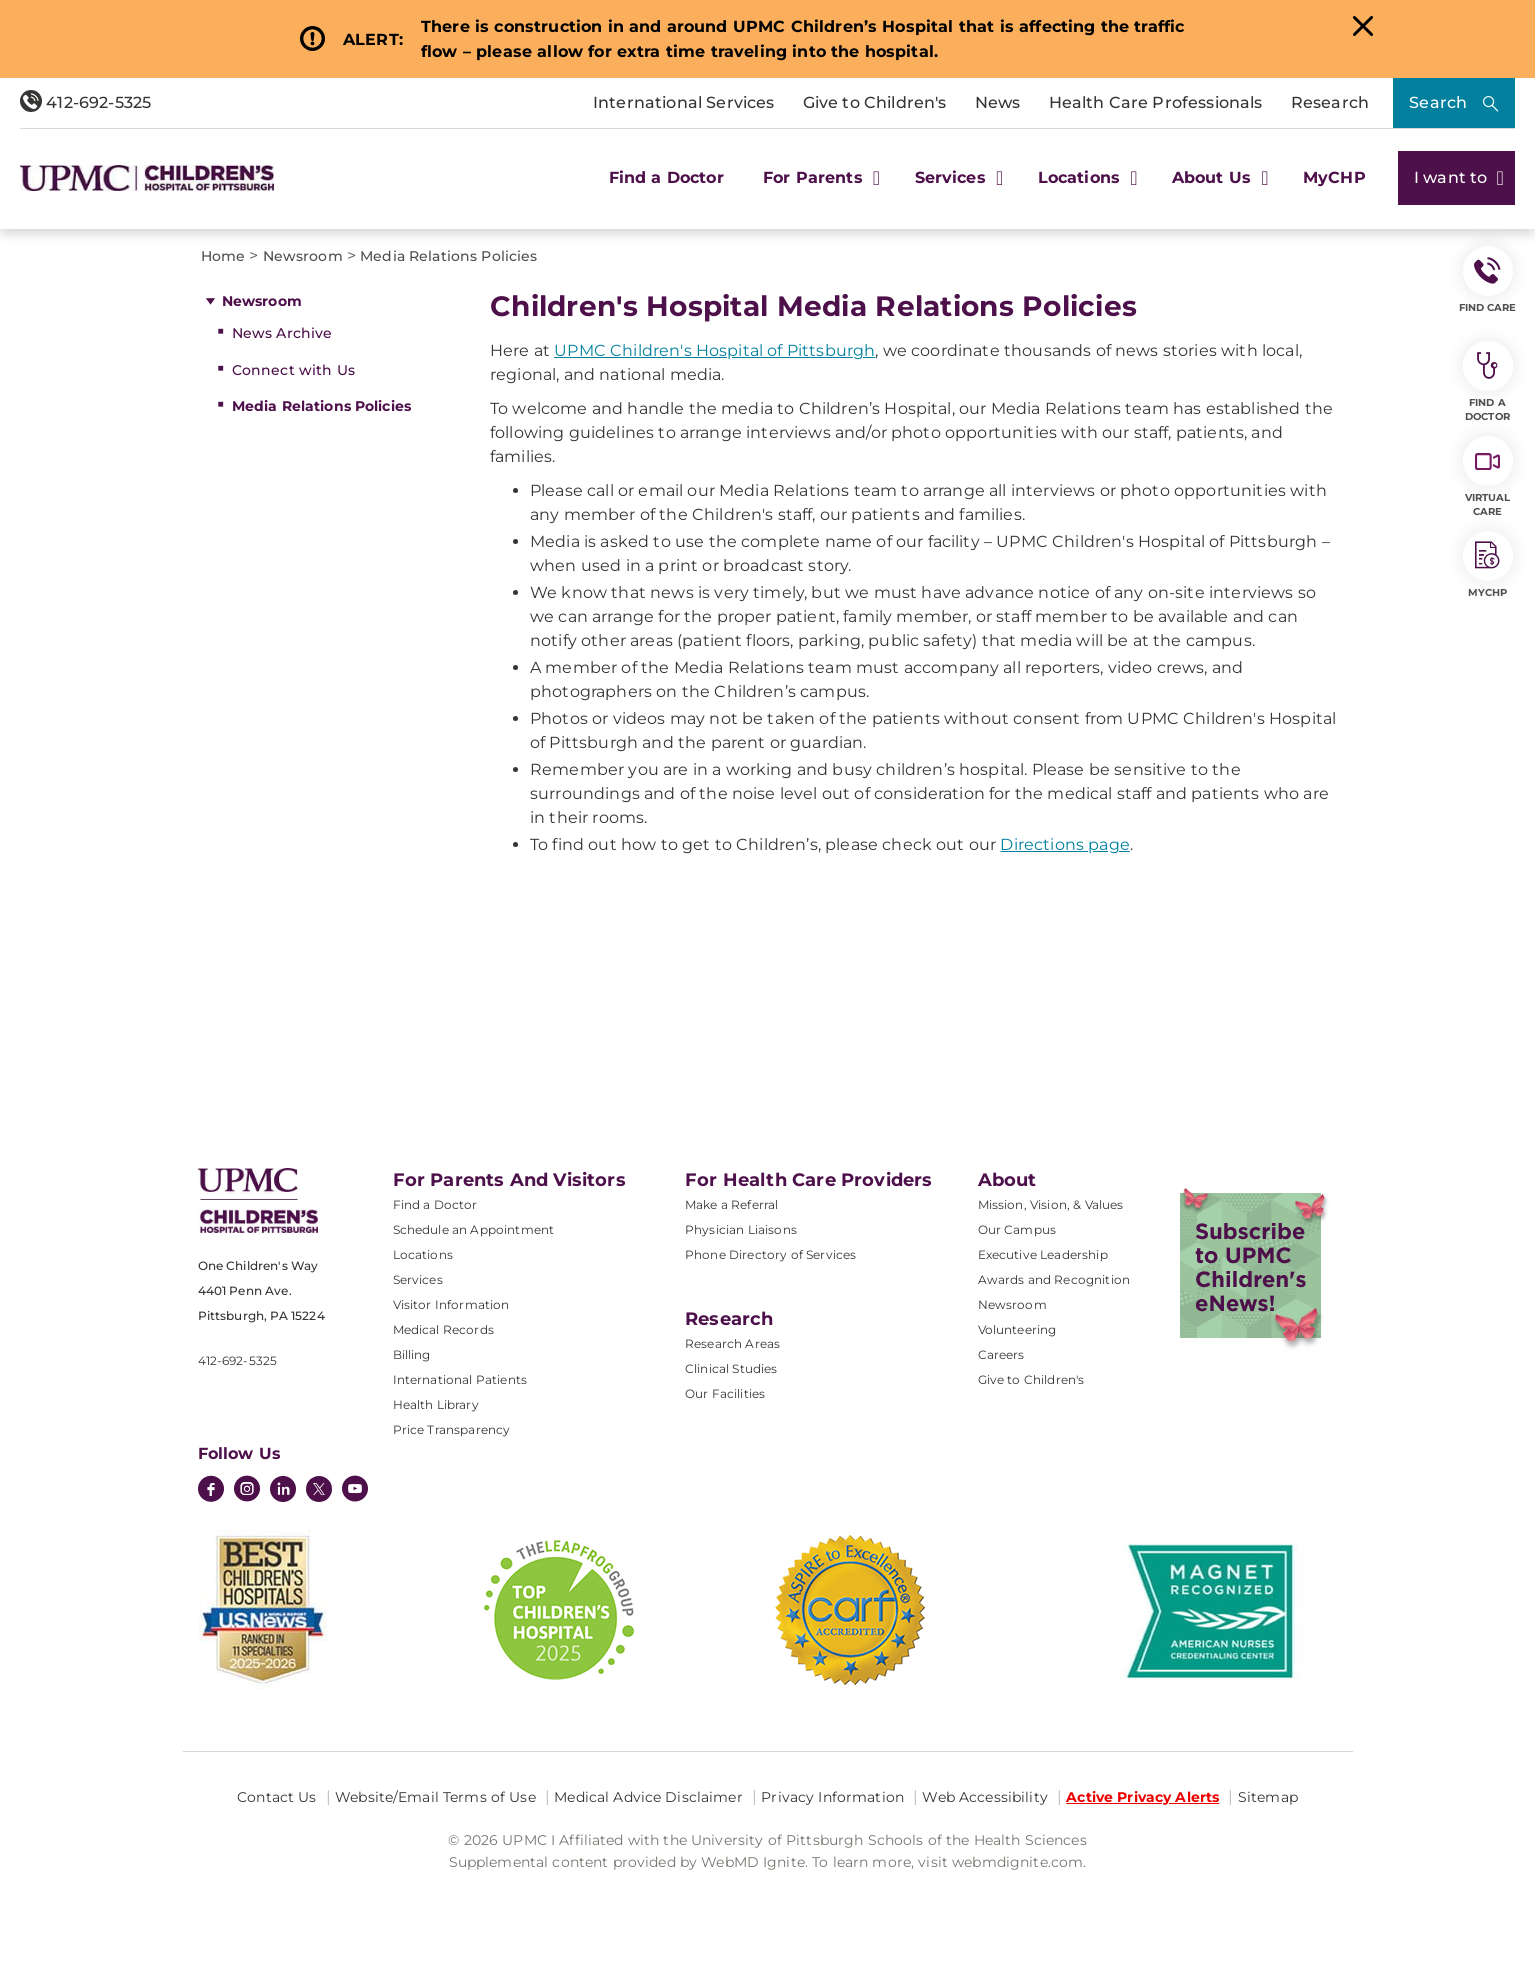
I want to (1456, 177)
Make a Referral (731, 1204)
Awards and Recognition (1054, 1279)
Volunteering (1017, 1329)
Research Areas (732, 1343)
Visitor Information (451, 1304)
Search (1438, 102)
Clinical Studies (731, 1368)
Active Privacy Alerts (1142, 1797)
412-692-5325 (85, 102)
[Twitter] (319, 1489)
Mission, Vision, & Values (1051, 1204)
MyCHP (1334, 177)
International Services (684, 102)
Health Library (436, 1404)
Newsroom (262, 301)
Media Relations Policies (321, 406)
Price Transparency (452, 1429)
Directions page (1064, 844)
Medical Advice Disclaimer (648, 1797)
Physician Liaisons (741, 1229)
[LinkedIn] (283, 1491)
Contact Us (276, 1797)
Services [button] (957, 177)
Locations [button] (1085, 177)
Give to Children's (875, 102)
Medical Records (443, 1329)
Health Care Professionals (1156, 102)
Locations (423, 1254)
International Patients (460, 1379)
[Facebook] (211, 1491)
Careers (1001, 1354)
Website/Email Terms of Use (435, 1797)
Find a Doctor (666, 177)
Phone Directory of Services (770, 1254)
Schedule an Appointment (474, 1229)
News (998, 102)
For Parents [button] (819, 177)
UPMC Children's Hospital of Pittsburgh (714, 350)
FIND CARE (1488, 280)
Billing (412, 1354)
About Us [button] (1218, 177)
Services (418, 1279)
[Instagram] (247, 1491)
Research (1330, 102)
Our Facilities (725, 1393)
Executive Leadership (1043, 1254)
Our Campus (1017, 1229)
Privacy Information (832, 1797)
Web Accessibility (984, 1797)
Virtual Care (1488, 477)
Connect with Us (293, 370)
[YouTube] (355, 1491)
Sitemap (1268, 1797)
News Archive (282, 333)
